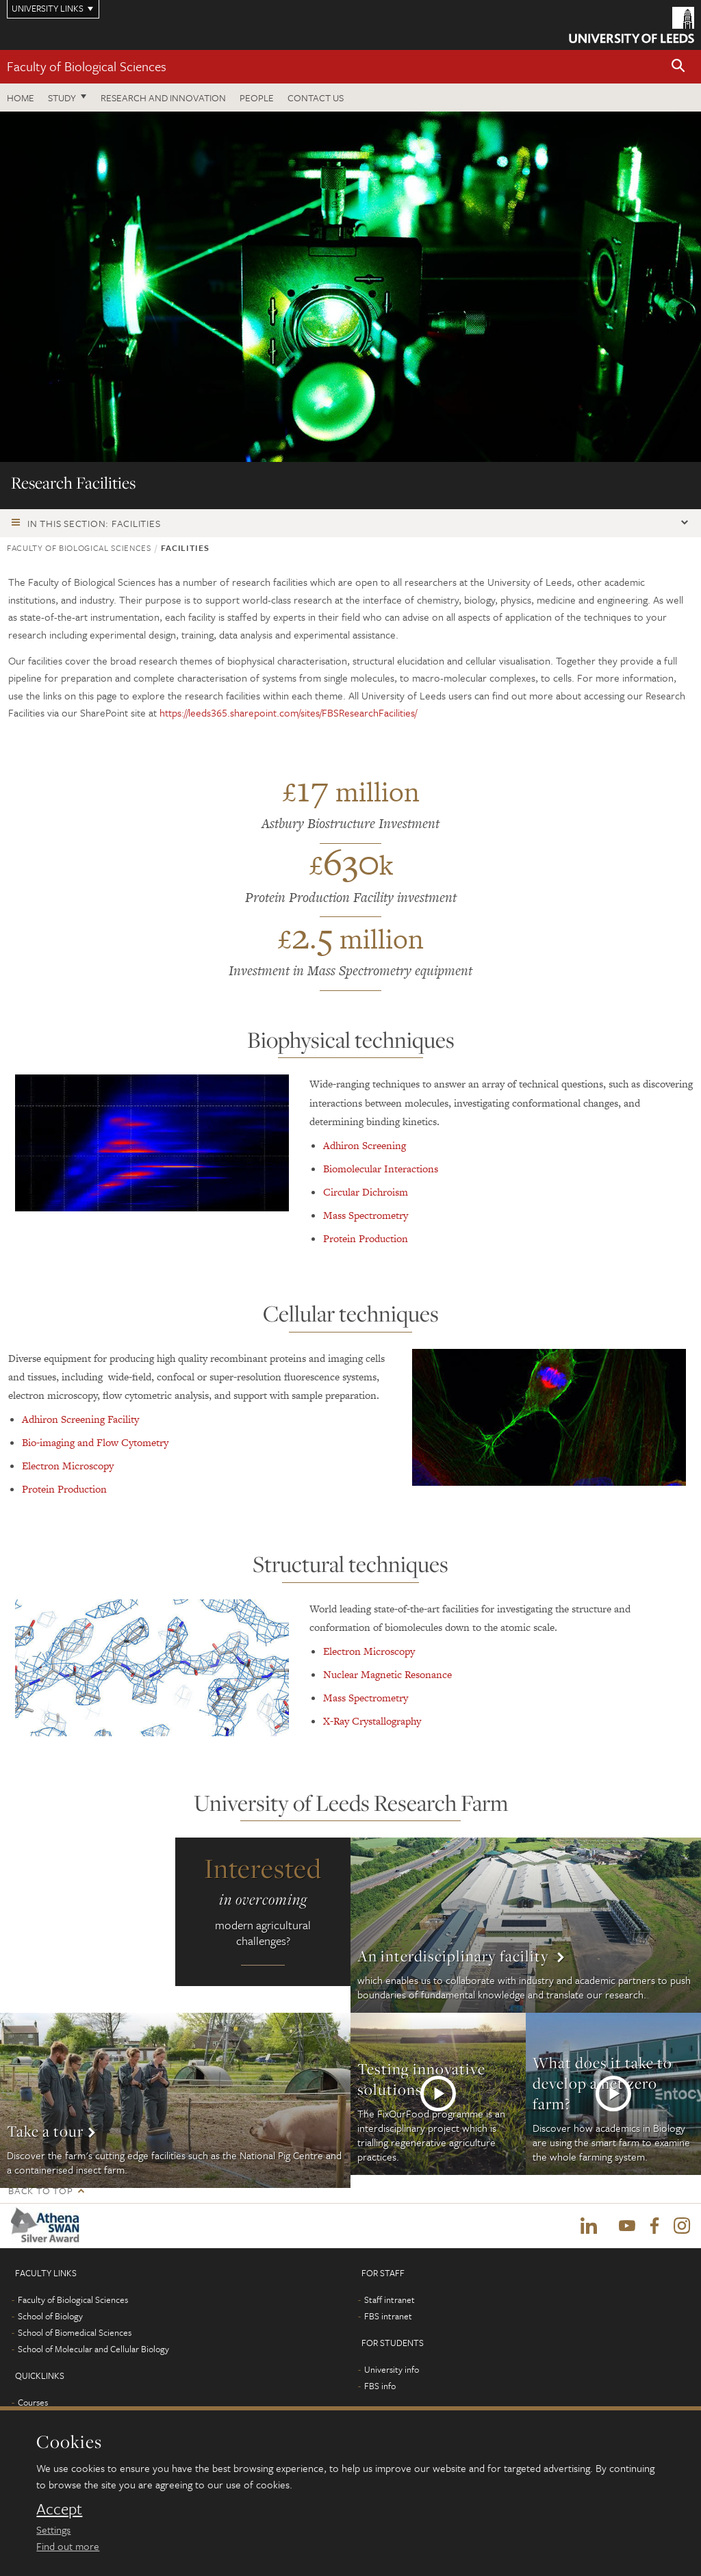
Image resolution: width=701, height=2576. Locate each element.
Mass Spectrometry (365, 1215)
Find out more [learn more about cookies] (67, 2545)
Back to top (40, 2190)
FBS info (380, 2386)
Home (20, 97)
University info (391, 2370)
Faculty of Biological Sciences (86, 66)
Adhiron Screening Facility (80, 1419)
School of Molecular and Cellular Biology (93, 2349)
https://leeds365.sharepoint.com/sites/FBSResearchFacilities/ (288, 712)
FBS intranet (388, 2316)
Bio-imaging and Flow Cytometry (95, 1442)
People (257, 97)
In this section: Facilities (93, 523)
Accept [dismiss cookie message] (59, 2509)
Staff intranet (389, 2300)
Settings (53, 2529)
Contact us (316, 97)
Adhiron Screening (364, 1145)
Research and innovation (163, 97)
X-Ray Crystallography (372, 1721)
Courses (33, 2403)
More (525, 1925)
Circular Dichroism (365, 1192)
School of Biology (50, 2316)
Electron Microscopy (68, 1465)
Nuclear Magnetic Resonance (387, 1674)
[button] (678, 67)
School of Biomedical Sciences (74, 2333)
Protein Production (365, 1238)
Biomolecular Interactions (380, 1168)
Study (62, 97)
